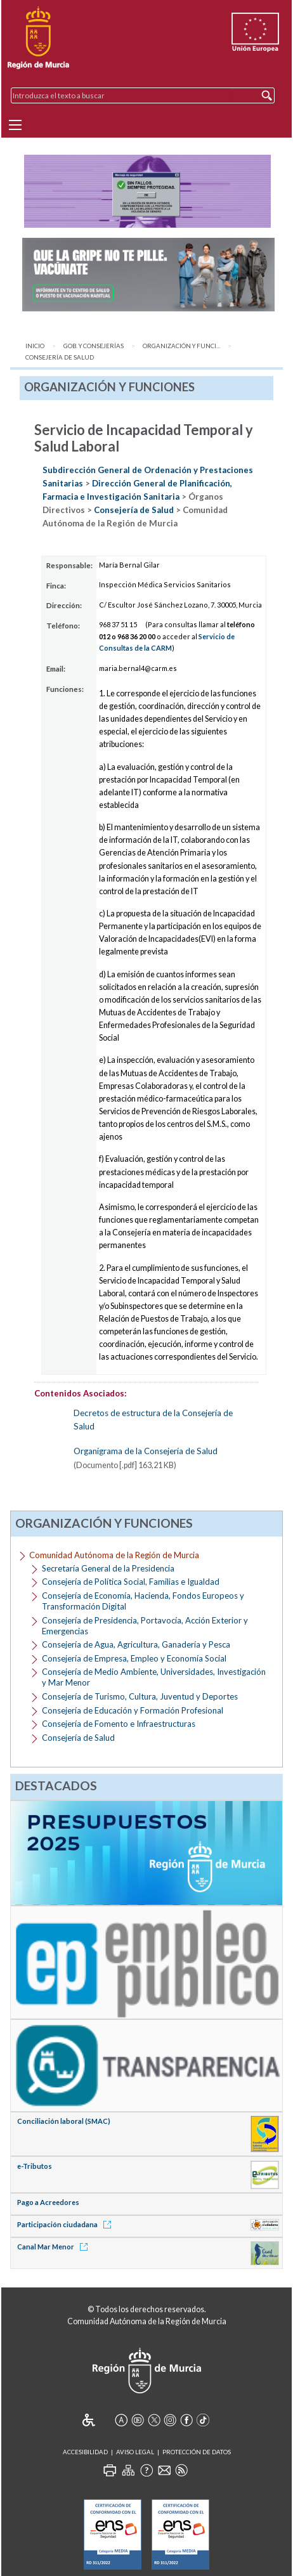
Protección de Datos (196, 2452)
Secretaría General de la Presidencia (108, 1568)
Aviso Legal (135, 2452)
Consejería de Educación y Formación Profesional (132, 1710)
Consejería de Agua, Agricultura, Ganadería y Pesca (136, 1644)
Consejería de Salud (59, 357)
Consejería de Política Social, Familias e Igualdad (130, 1582)
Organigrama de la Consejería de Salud (146, 1451)
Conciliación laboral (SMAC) (63, 2121)
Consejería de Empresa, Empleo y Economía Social (134, 1658)
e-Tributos (34, 2166)
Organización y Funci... (181, 345)
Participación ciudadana (66, 2224)
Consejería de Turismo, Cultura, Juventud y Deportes (140, 1696)
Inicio (34, 345)
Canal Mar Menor (54, 2246)
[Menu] (15, 125)
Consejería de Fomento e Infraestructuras (118, 1724)
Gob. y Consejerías (93, 345)
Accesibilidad (85, 2452)
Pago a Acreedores (48, 2202)
